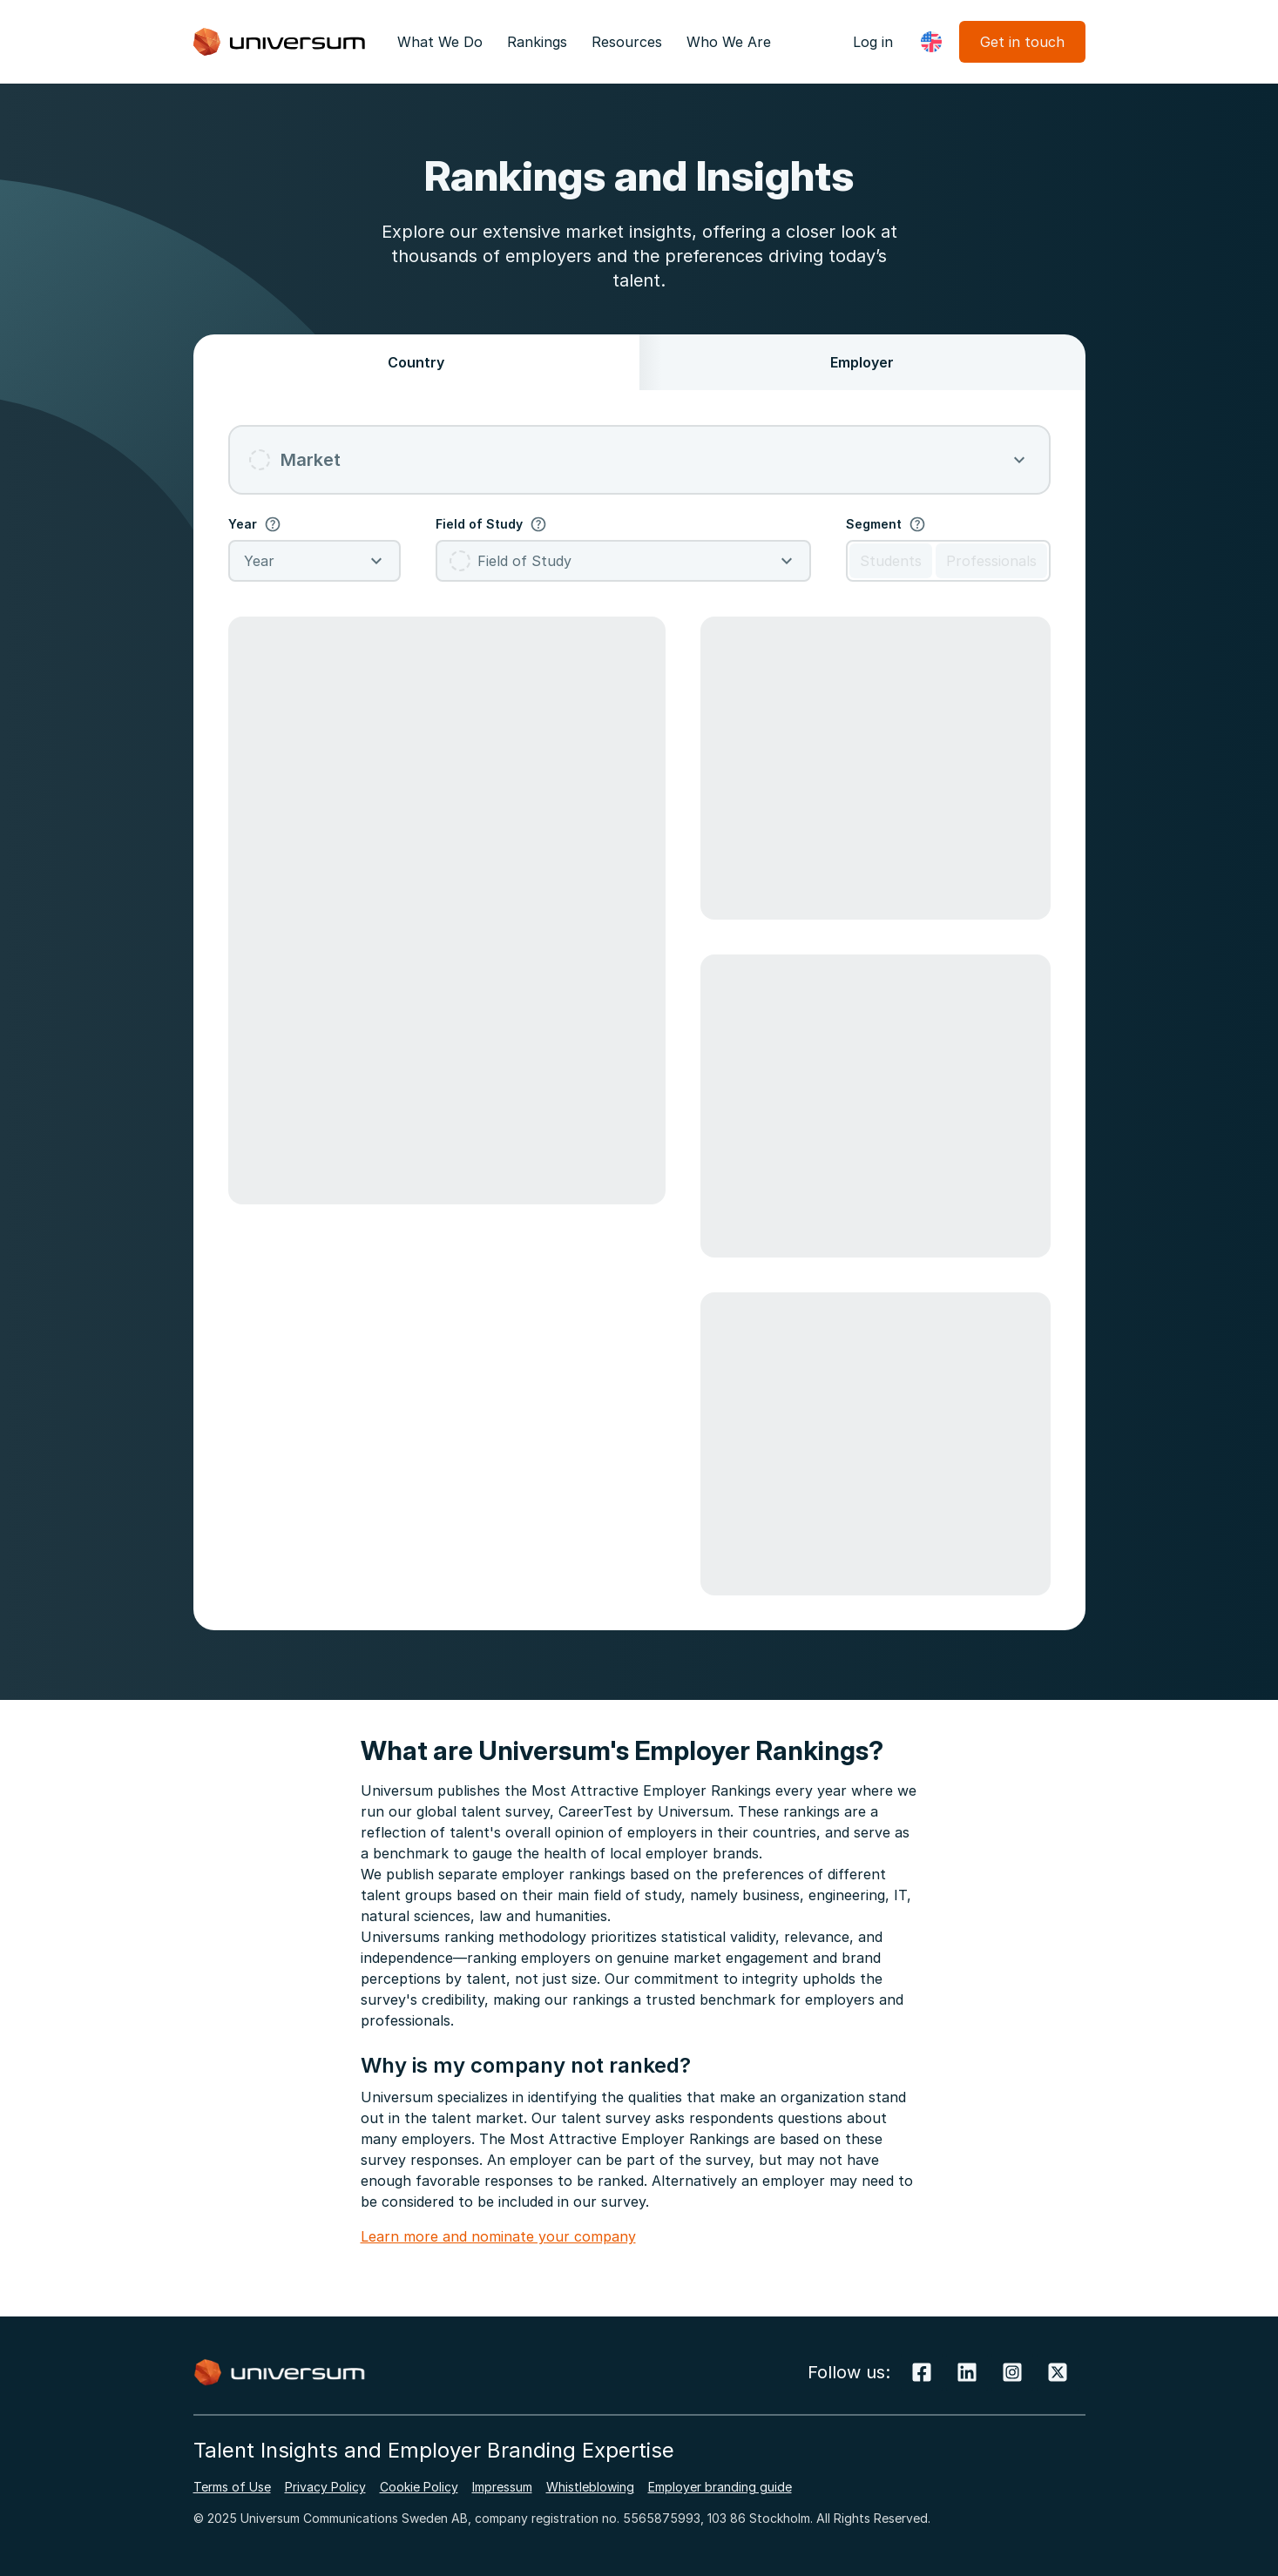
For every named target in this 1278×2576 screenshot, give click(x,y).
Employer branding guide (720, 2486)
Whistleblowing (590, 2486)
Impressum (502, 2486)
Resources (627, 42)
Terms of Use (232, 2486)
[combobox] (639, 460)
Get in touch (1022, 42)
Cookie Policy (419, 2486)
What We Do (440, 42)
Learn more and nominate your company (498, 2236)
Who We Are (728, 42)
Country (416, 362)
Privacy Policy (325, 2486)
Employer (862, 362)
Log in (873, 42)
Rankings (537, 42)
